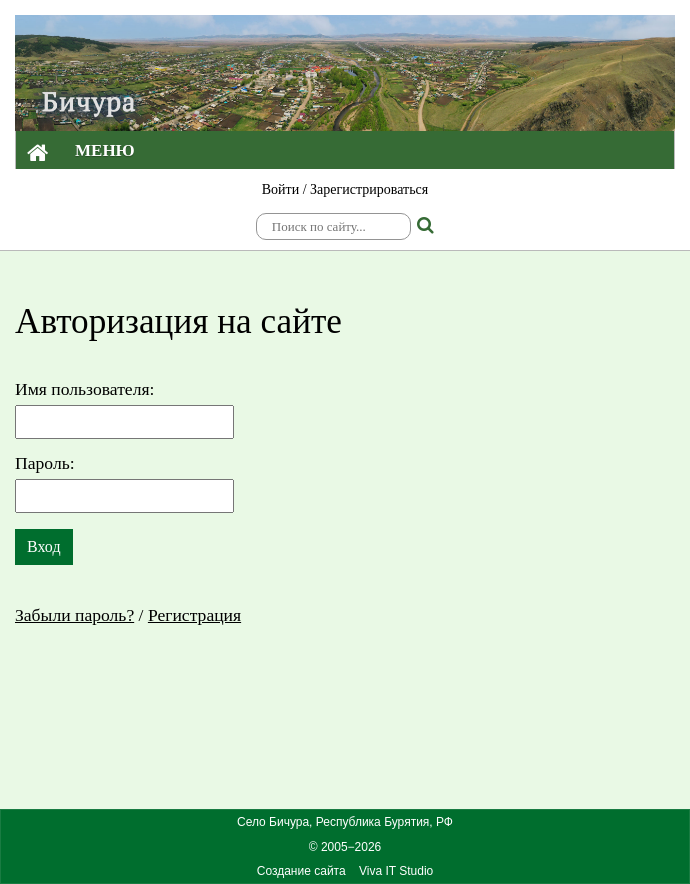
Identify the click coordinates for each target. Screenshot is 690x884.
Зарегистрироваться (369, 189)
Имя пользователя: (84, 389)
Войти (280, 189)
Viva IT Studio (396, 871)
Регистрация (194, 615)
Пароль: (45, 463)
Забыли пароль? (74, 615)
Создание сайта (301, 871)
